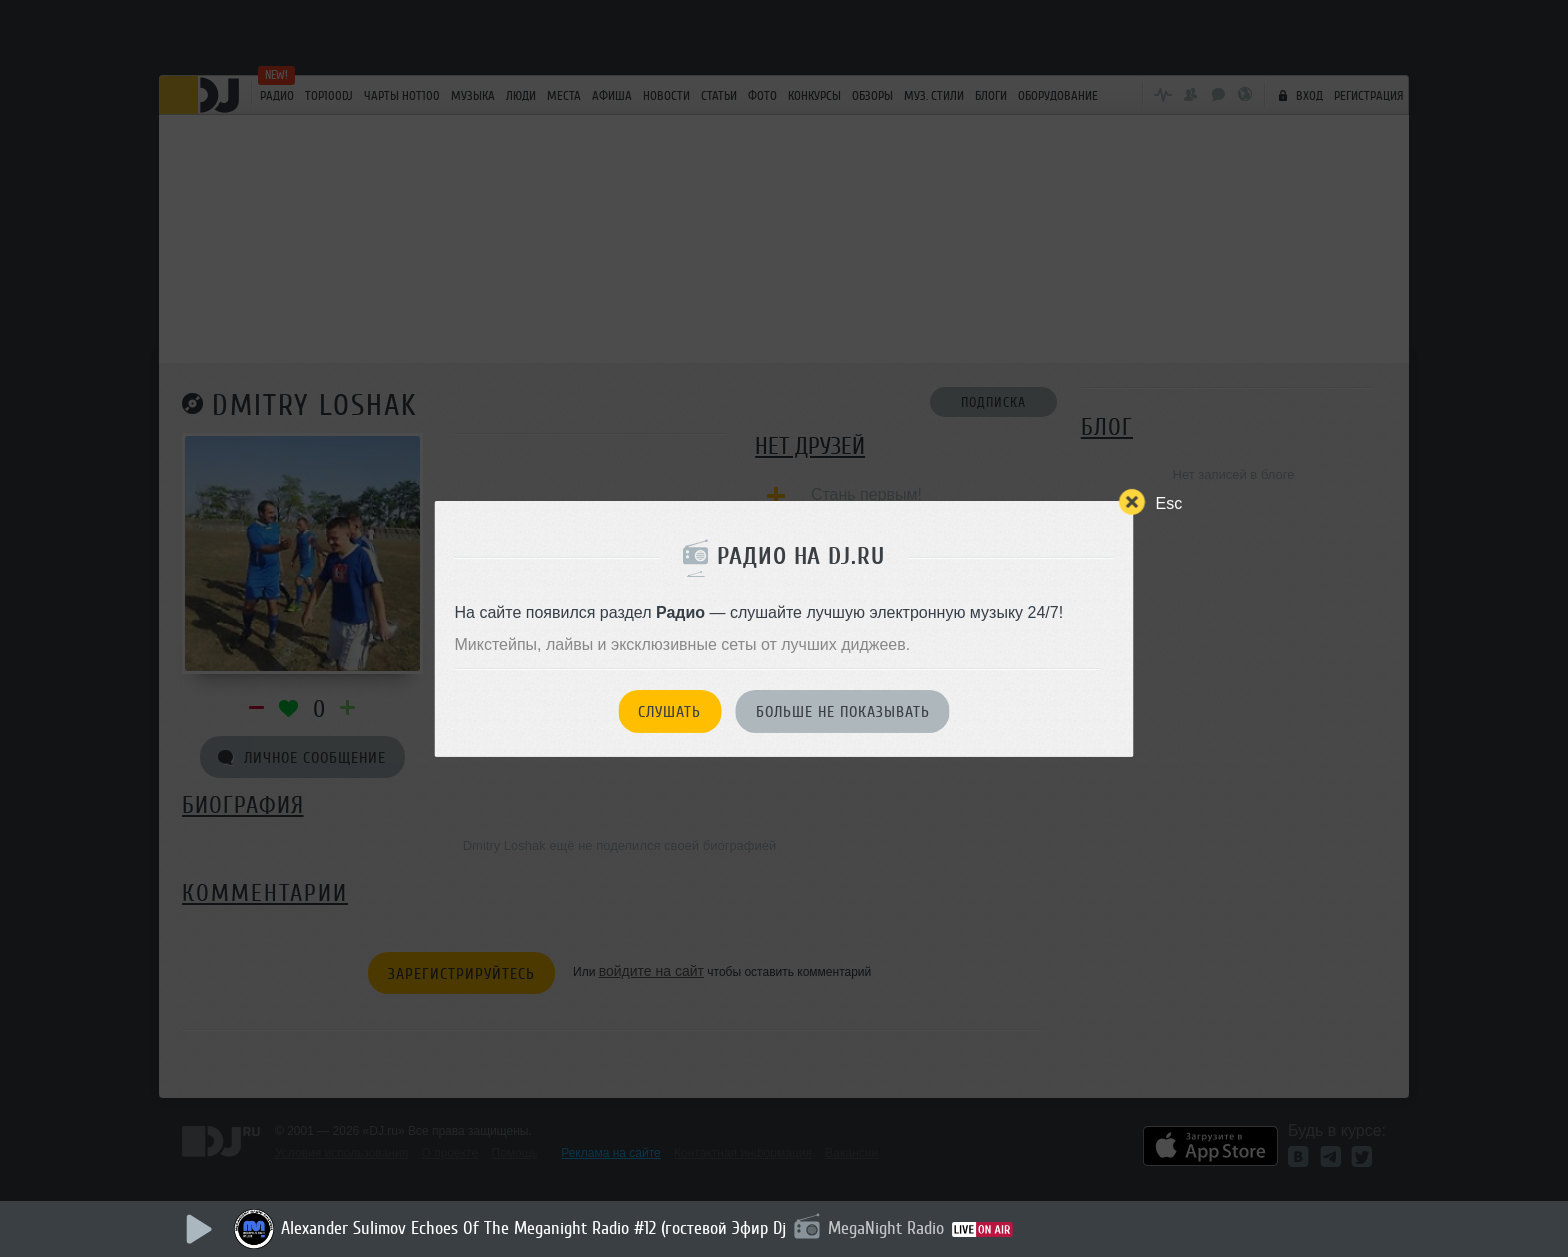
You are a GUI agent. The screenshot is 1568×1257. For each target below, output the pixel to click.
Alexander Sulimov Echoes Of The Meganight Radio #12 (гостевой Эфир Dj (533, 1228)
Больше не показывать (843, 712)
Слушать (669, 712)
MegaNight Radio (886, 1228)
